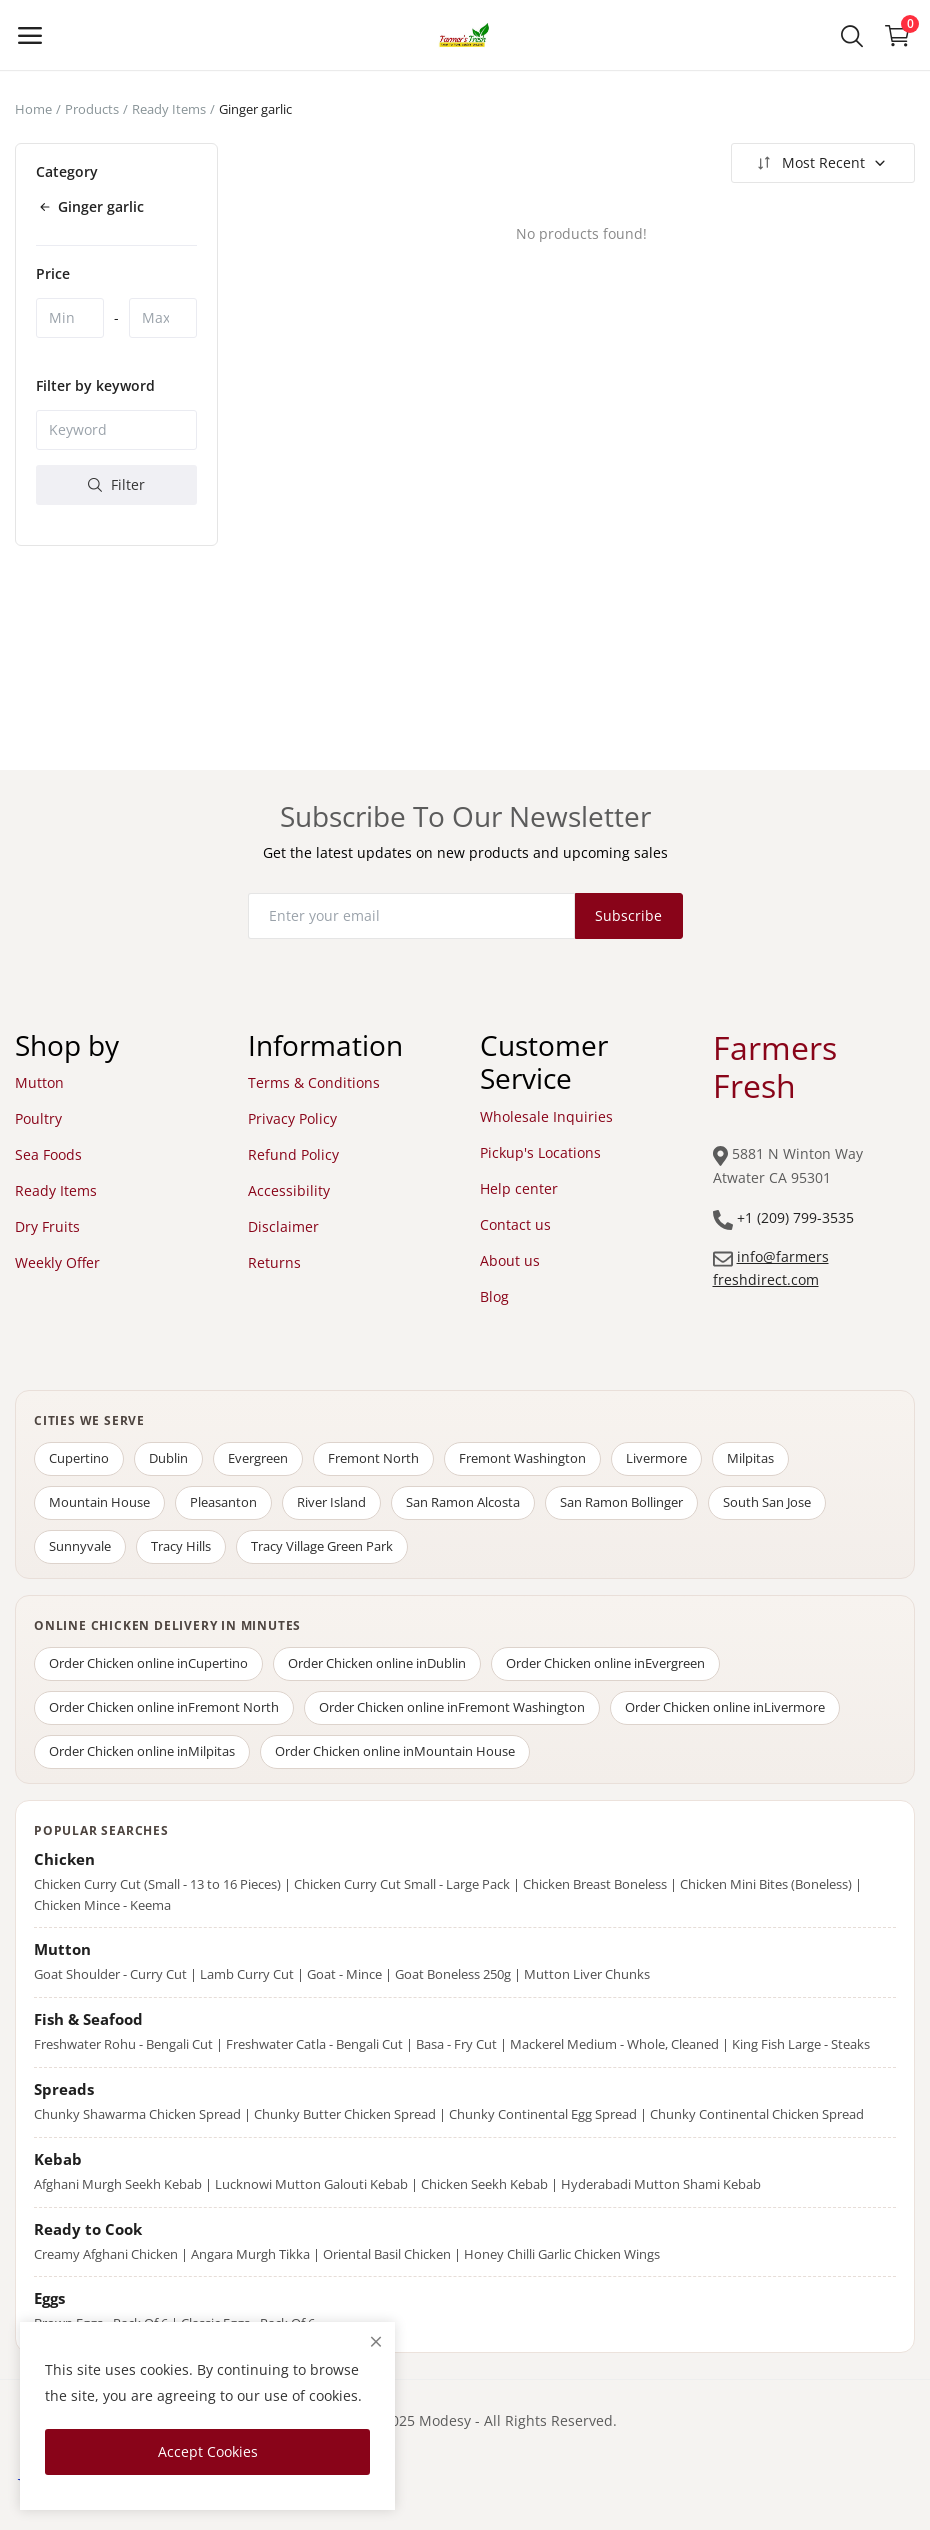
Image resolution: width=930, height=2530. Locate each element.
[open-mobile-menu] (30, 35)
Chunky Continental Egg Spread (543, 2114)
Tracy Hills (181, 1546)
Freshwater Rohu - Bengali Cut (123, 2044)
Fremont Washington (522, 1458)
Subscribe (628, 915)
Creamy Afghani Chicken (106, 2254)
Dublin (168, 1458)
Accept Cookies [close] (208, 2451)
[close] (376, 2341)
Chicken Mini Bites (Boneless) (766, 1884)
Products (92, 109)
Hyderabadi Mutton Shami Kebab (661, 2184)
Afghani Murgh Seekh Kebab (118, 2184)
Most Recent (820, 163)
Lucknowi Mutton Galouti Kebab (311, 2184)
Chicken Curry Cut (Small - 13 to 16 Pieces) (157, 1884)
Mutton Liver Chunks (587, 1974)
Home (33, 109)
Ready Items (169, 109)
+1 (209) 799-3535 (795, 1217)
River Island (331, 1502)
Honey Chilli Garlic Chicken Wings (562, 2254)
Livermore (656, 1458)
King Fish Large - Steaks (801, 2044)
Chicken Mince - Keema (102, 1905)
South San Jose (767, 1502)
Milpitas (750, 1458)
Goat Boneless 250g (453, 1974)
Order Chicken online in (148, 1663)
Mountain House (99, 1502)
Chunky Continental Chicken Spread (757, 2114)
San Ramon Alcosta (463, 1502)
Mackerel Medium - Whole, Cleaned (614, 2044)
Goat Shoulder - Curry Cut (110, 1974)
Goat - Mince (344, 1974)
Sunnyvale (80, 1546)
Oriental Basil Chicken (387, 2254)
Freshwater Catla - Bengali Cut (314, 2044)
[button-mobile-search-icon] (852, 35)
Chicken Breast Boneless (595, 1884)
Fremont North (373, 1458)
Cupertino (79, 1458)
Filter (116, 484)
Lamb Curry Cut (247, 1974)
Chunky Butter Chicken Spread (345, 2114)
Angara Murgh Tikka (250, 2254)
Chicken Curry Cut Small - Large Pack (402, 1884)
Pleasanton (223, 1502)
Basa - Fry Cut (456, 2044)
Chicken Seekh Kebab (484, 2184)
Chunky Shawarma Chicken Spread (137, 2114)
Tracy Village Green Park (322, 1546)
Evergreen (258, 1458)
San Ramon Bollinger (621, 1502)
